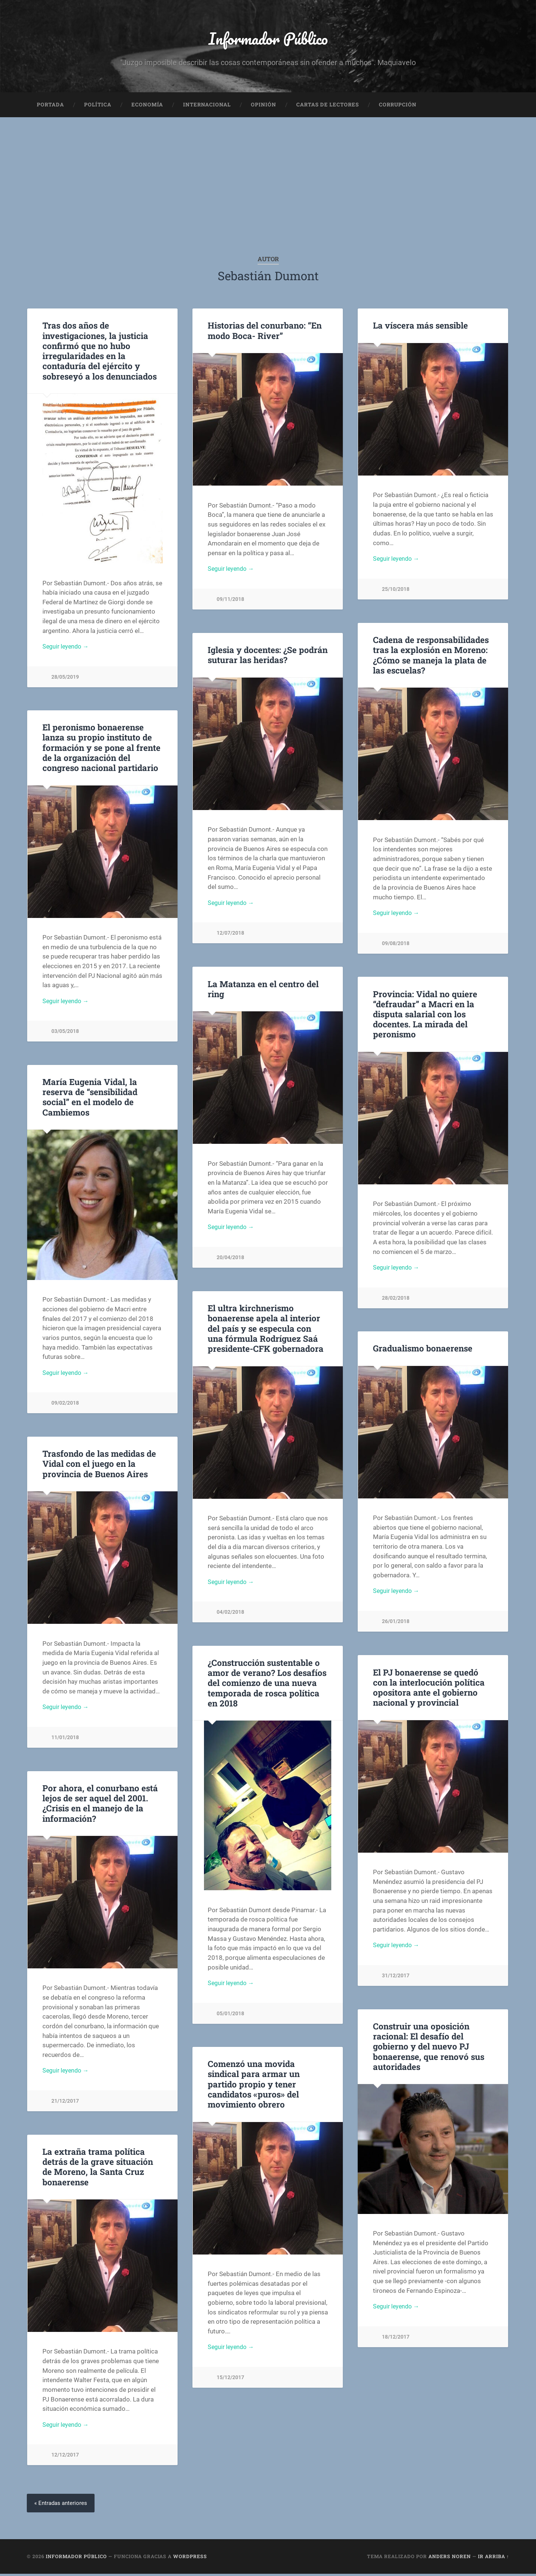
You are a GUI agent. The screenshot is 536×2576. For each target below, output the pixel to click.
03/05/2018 (65, 1034)
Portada (50, 106)
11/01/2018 (65, 1740)
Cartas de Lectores (327, 106)
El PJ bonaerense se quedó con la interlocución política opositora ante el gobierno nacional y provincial (429, 1689)
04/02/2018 (230, 1615)
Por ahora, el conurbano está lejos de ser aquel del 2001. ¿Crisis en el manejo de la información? (100, 1804)
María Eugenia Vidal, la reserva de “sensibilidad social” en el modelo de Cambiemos (89, 1098)
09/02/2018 (65, 1405)
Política (97, 106)
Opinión (263, 106)
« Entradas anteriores (62, 2505)
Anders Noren (449, 2559)
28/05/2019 (65, 679)
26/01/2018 (395, 1624)
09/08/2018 (395, 946)
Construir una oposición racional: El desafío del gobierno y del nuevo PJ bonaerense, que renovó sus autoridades (428, 2048)
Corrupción (398, 106)
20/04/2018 (230, 1260)
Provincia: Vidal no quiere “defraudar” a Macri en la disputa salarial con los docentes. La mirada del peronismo (425, 1015)
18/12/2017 (395, 2339)
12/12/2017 (65, 2457)
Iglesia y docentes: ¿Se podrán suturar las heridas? (268, 656)
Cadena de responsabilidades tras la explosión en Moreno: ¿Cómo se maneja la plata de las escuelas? (431, 656)
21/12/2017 (65, 2103)
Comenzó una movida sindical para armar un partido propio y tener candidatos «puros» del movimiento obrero (254, 2086)
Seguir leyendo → (67, 648)
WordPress (190, 2559)
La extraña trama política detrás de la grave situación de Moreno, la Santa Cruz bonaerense (97, 2168)
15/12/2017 (230, 2380)
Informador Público (268, 39)
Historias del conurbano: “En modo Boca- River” (265, 332)
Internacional (207, 106)
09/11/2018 (230, 602)
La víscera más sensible (420, 327)
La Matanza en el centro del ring (263, 990)
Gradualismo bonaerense (422, 1350)
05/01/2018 (230, 2016)
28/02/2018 (395, 1300)
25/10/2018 (395, 592)
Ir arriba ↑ (493, 2559)
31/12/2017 (395, 1978)
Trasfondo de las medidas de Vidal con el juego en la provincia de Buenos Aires (99, 1465)
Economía (147, 106)
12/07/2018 (230, 935)
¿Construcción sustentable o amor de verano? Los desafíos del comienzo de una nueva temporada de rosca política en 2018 (267, 1684)
